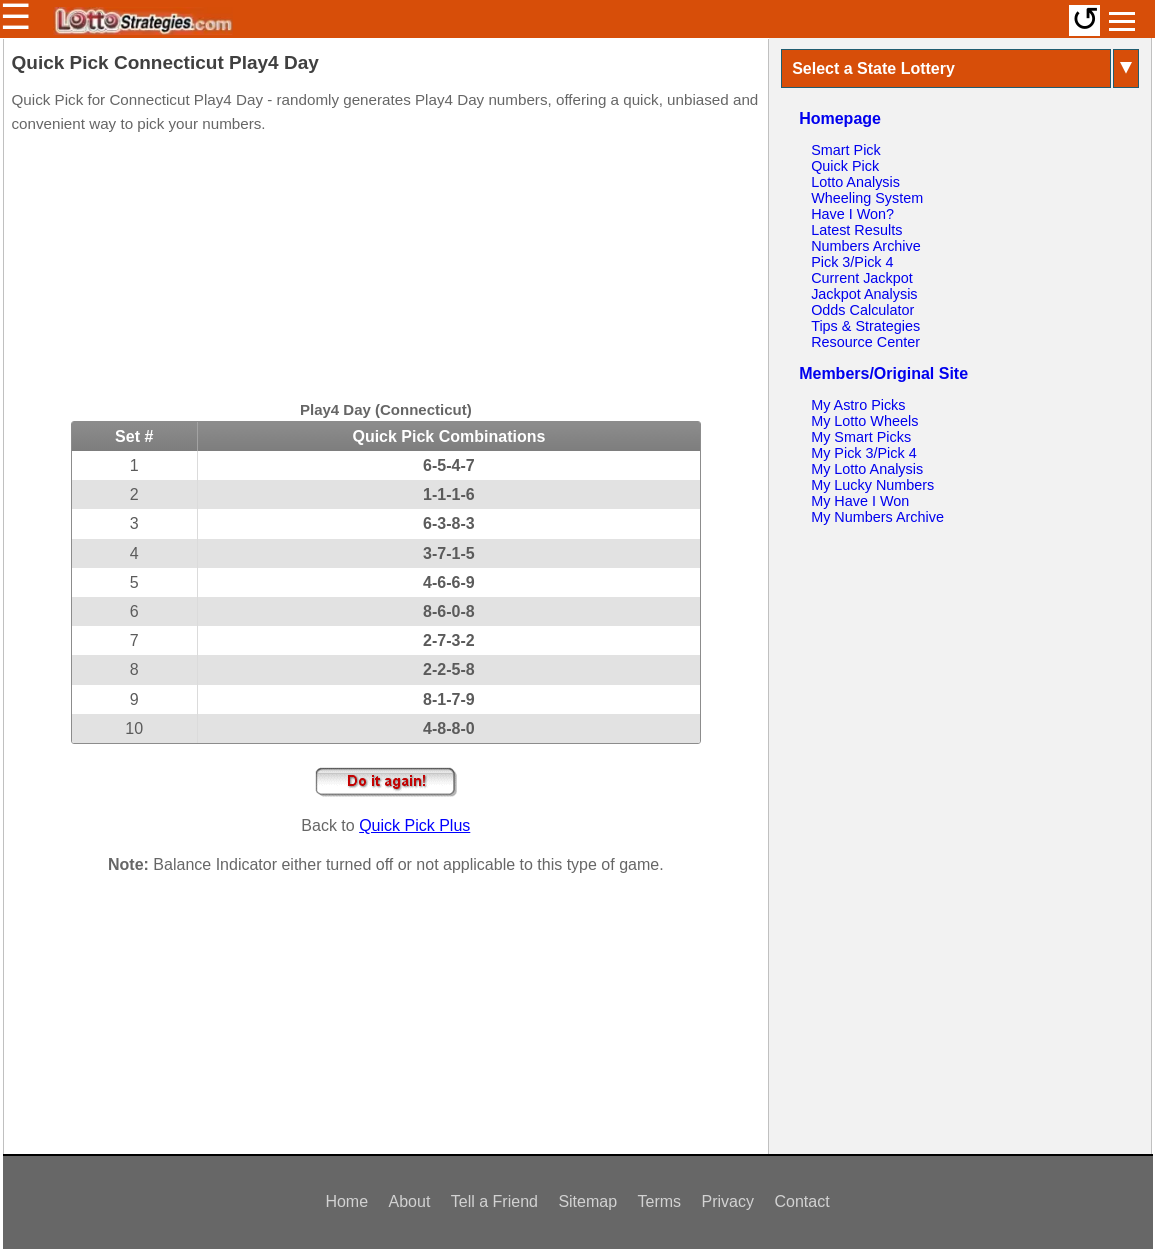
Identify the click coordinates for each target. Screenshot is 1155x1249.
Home (346, 1201)
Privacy (728, 1201)
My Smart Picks (861, 437)
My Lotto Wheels (864, 421)
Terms (660, 1201)
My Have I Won (860, 501)
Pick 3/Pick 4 (852, 262)
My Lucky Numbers (872, 485)
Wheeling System (867, 198)
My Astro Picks (858, 405)
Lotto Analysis (855, 182)
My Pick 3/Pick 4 (864, 453)
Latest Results (856, 230)
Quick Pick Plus (414, 825)
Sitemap (587, 1201)
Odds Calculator (862, 310)
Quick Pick (845, 166)
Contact (801, 1201)
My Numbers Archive (877, 517)
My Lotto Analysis (867, 469)
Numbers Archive (866, 246)
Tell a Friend (494, 1201)
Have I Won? (852, 214)
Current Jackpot (862, 278)
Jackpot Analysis (864, 294)
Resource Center (865, 342)
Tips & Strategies (865, 326)
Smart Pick (846, 150)
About (410, 1201)
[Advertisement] (386, 270)
